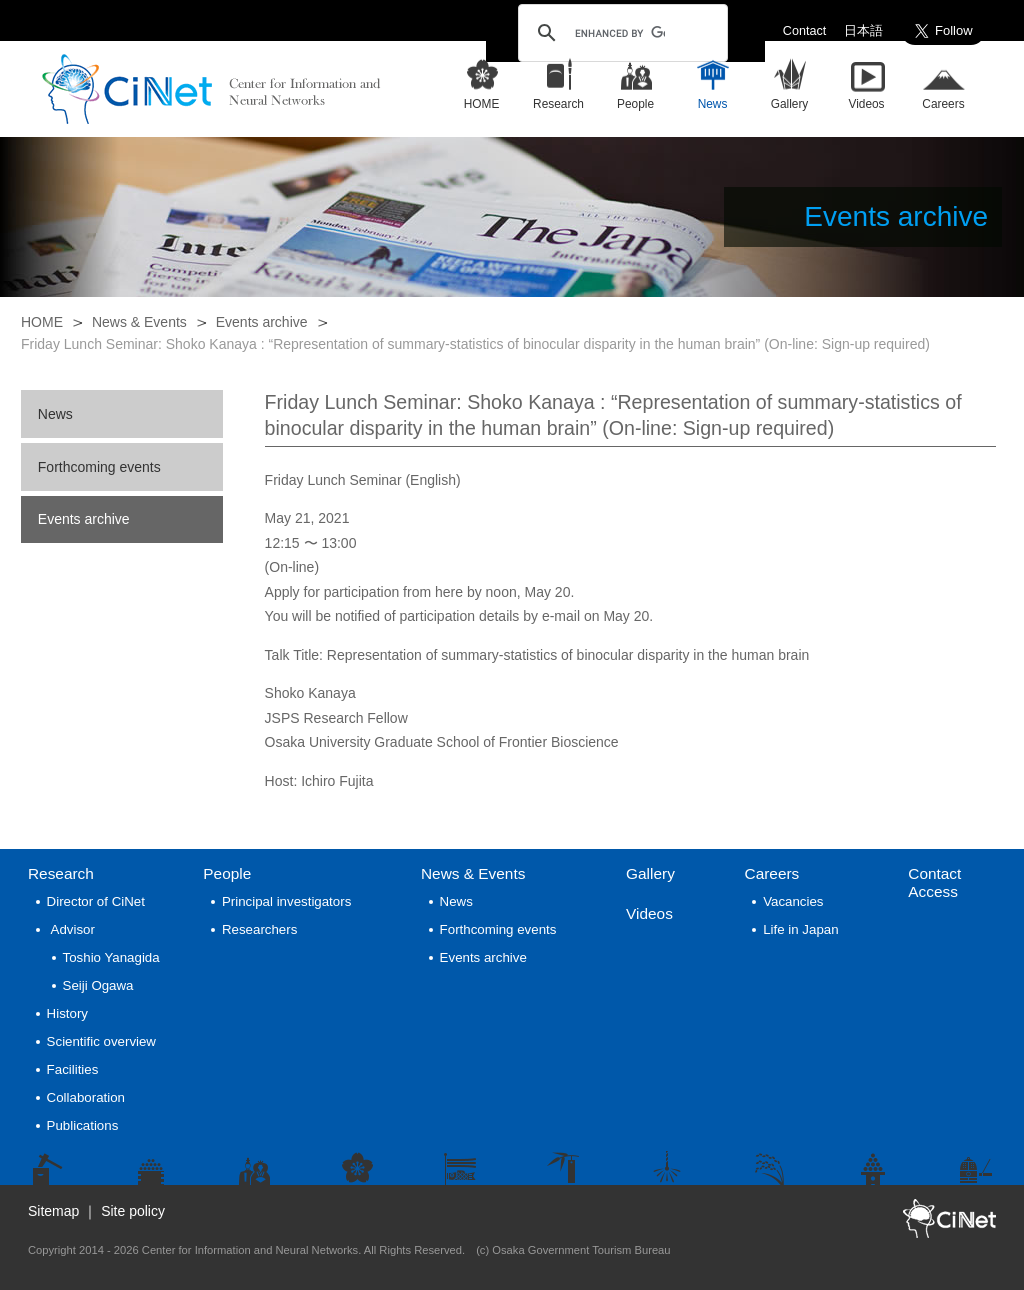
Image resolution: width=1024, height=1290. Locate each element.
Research (61, 873)
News (55, 414)
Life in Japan (800, 929)
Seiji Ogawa (98, 985)
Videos (649, 913)
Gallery (650, 873)
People (227, 873)
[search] (620, 33)
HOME (42, 322)
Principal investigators (286, 901)
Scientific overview (101, 1041)
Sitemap (53, 1211)
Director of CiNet (96, 901)
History (67, 1013)
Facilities (73, 1069)
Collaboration (86, 1097)
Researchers (259, 929)
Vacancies (793, 901)
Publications (83, 1125)
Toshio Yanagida (111, 957)
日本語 (863, 31)
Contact (804, 31)
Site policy (133, 1211)
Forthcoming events (99, 467)
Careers (772, 873)
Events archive (262, 322)
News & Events (139, 322)
